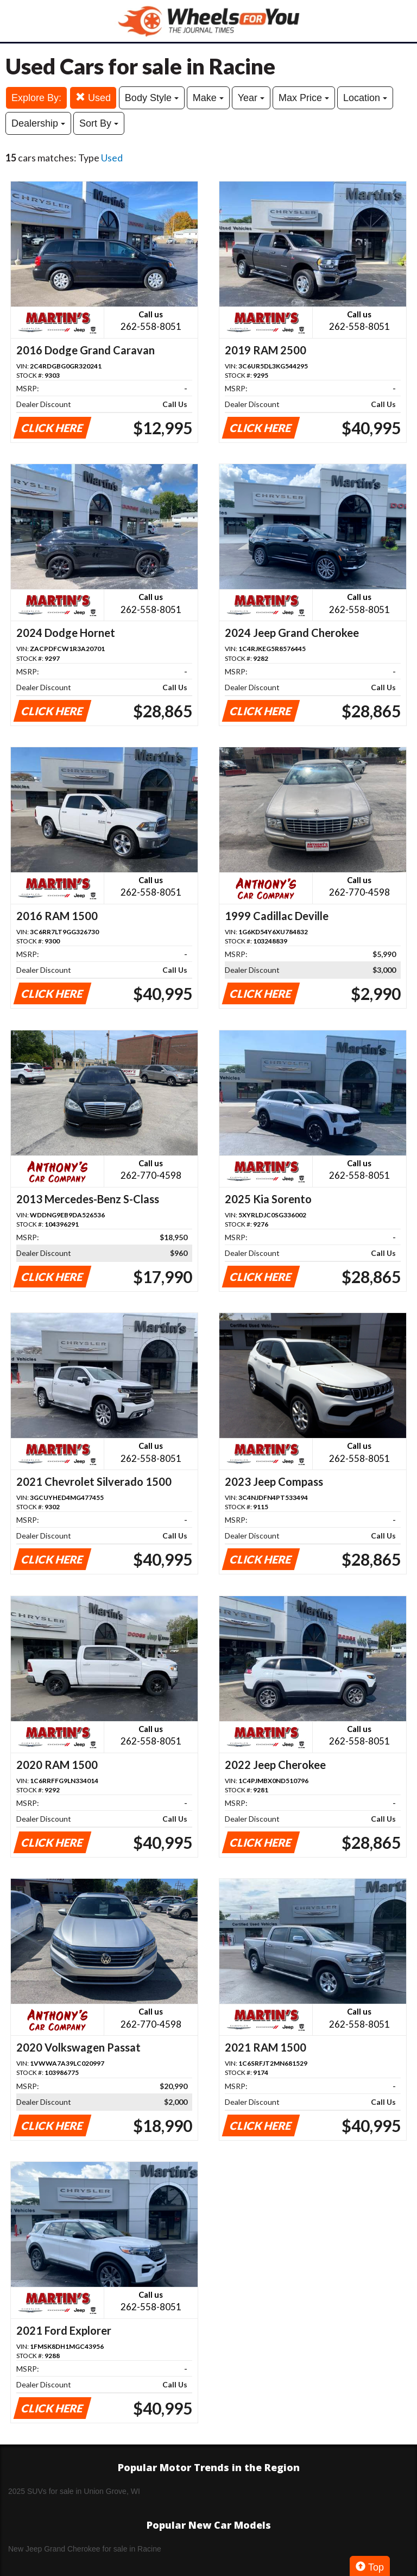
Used (93, 97)
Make (208, 97)
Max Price (304, 97)
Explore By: (36, 97)
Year (251, 97)
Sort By (98, 123)
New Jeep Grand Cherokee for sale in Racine (84, 2548)
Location (365, 97)
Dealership (38, 123)
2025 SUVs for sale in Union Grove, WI (74, 2491)
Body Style (152, 97)
